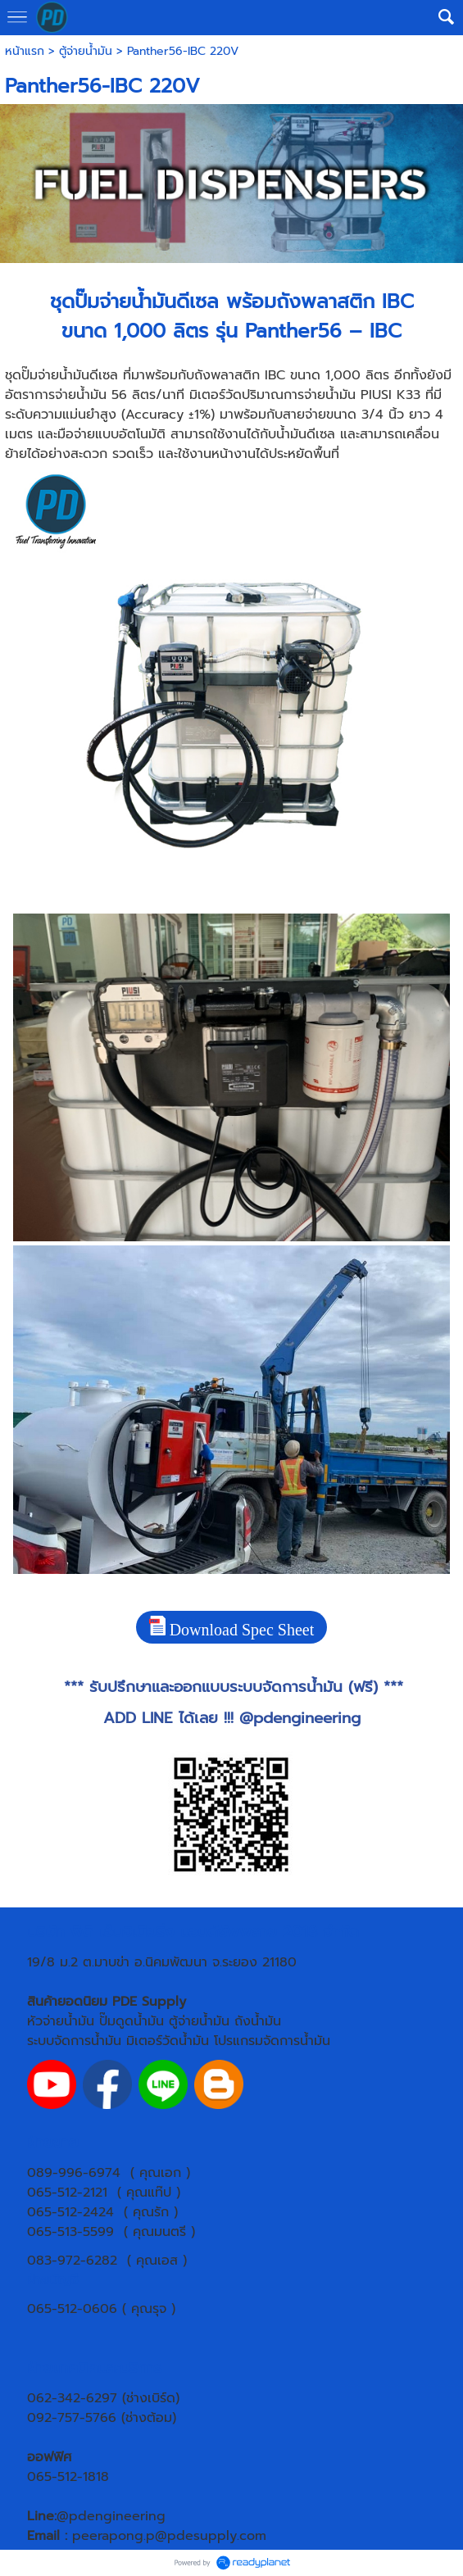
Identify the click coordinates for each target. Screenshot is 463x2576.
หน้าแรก (24, 51)
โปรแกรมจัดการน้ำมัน (272, 2041)
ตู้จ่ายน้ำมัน (85, 51)
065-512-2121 (67, 2192)
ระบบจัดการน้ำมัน (74, 2041)
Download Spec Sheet (232, 1627)
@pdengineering (300, 1718)
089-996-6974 (73, 2173)
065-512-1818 (68, 2477)
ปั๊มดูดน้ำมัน (131, 2021)
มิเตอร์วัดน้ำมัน (167, 2041)
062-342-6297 (72, 2398)
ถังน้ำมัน (257, 2021)
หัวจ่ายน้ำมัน (60, 2021)
